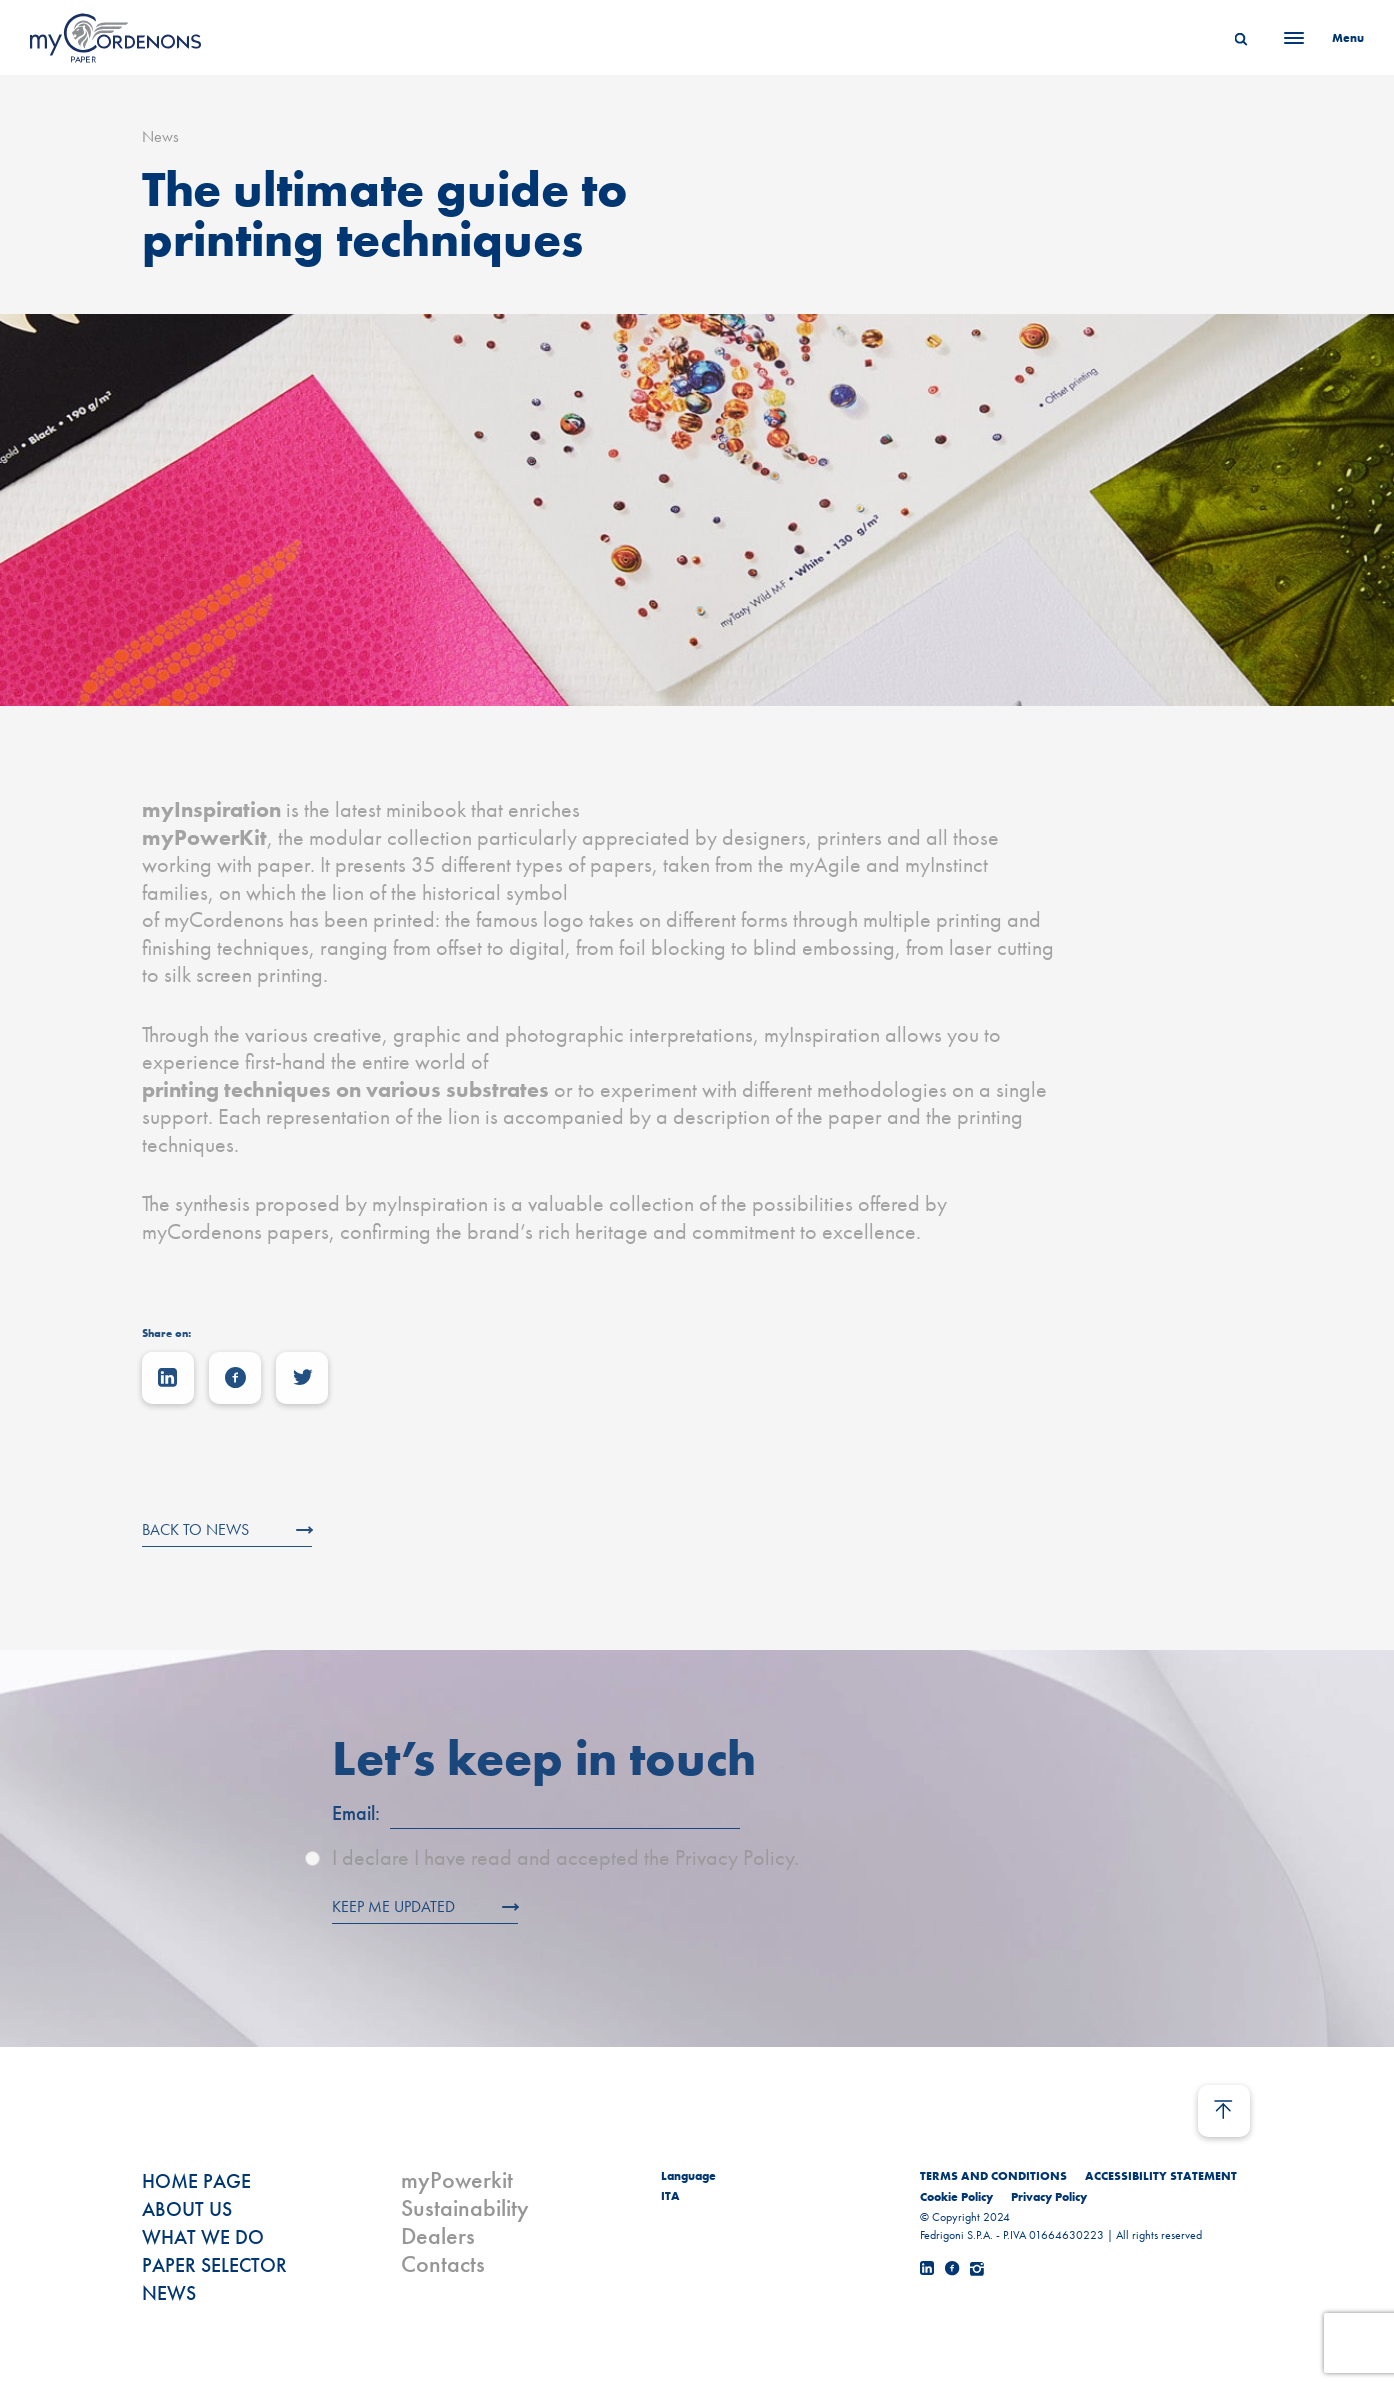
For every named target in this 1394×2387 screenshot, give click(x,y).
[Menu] (1318, 38)
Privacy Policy (1049, 2197)
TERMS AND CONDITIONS (993, 2176)
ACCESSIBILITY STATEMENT (1161, 2176)
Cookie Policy (956, 2197)
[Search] (1241, 38)
